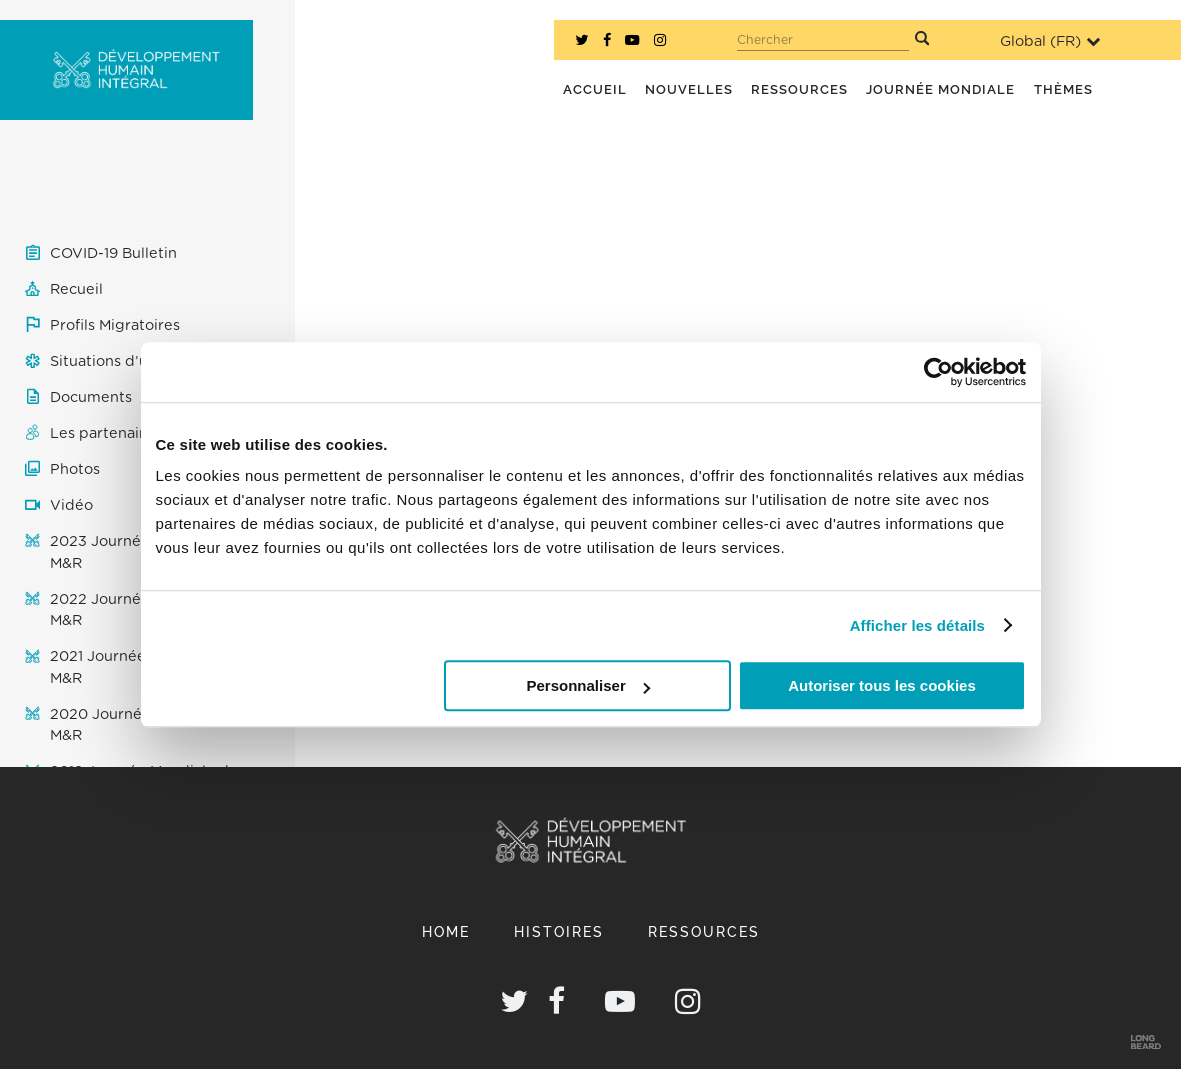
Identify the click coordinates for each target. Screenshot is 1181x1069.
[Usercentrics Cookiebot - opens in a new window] (938, 372)
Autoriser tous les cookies (882, 685)
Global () (1050, 41)
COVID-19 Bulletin (113, 253)
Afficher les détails (917, 625)
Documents (91, 397)
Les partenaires (105, 433)
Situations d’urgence (124, 361)
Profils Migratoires (115, 325)
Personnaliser (588, 685)
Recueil (76, 289)
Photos (75, 469)
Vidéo (71, 505)
